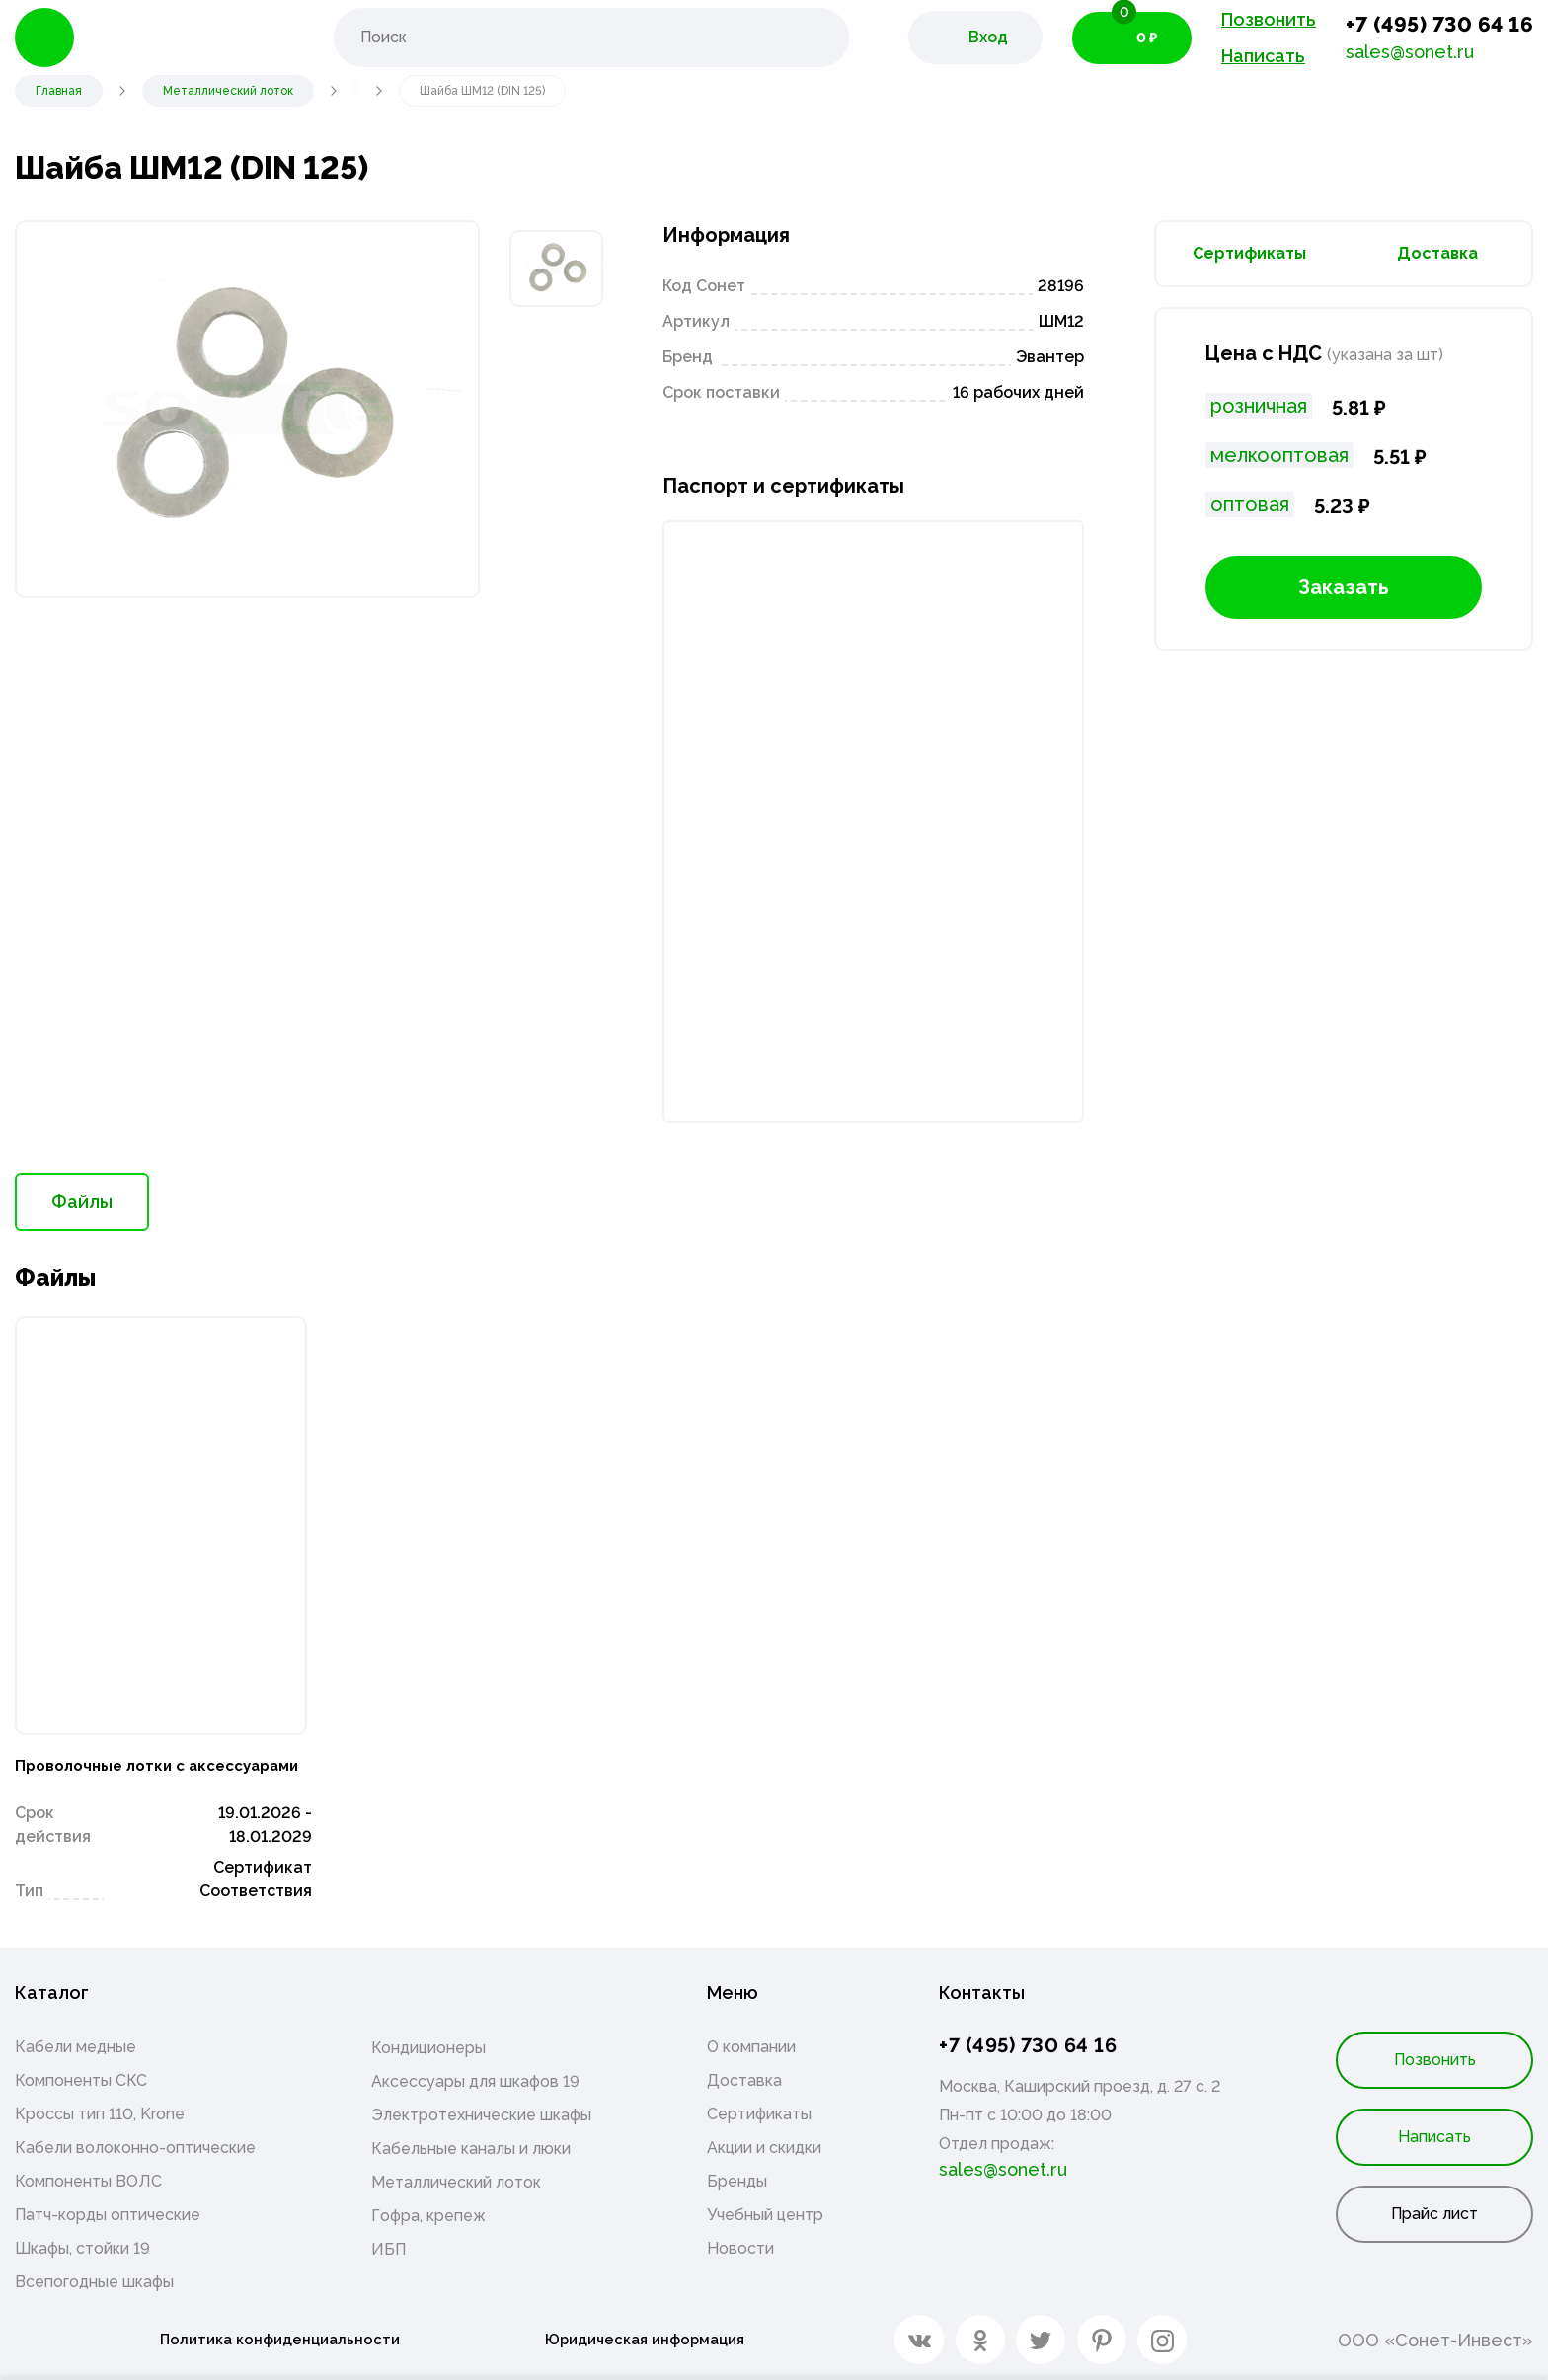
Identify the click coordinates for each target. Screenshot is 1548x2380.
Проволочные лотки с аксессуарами (124, 1749)
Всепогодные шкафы (94, 2281)
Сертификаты (1249, 253)
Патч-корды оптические (107, 2214)
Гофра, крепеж (428, 2215)
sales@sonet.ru (1410, 51)
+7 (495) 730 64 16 (1439, 24)
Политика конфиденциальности (270, 2340)
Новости (740, 2248)
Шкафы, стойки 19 (82, 2248)
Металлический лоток (456, 2182)
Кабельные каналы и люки (471, 2148)
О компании (751, 2046)
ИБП (388, 2249)
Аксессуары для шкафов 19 (475, 2081)
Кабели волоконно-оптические (135, 2147)
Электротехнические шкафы (481, 2115)
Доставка (1437, 253)
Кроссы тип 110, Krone (100, 2114)
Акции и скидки (764, 2147)
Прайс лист (1434, 2213)
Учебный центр (765, 2214)
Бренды (737, 2181)
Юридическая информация (646, 2340)
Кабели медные (75, 2046)
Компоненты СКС (81, 2080)
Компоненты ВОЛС (88, 2181)
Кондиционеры (428, 2047)
